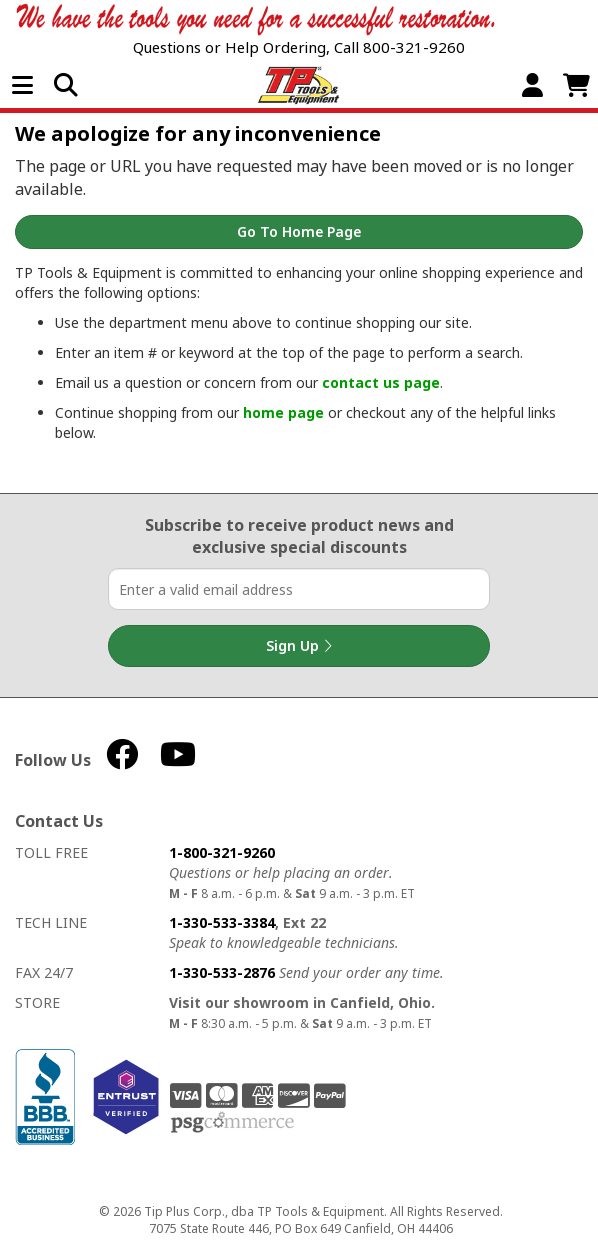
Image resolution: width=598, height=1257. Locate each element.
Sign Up (299, 646)
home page (283, 412)
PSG (232, 1123)
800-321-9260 (414, 47)
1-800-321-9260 (222, 852)
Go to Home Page (299, 231)
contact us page (381, 382)
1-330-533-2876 (222, 972)
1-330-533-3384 (222, 922)
